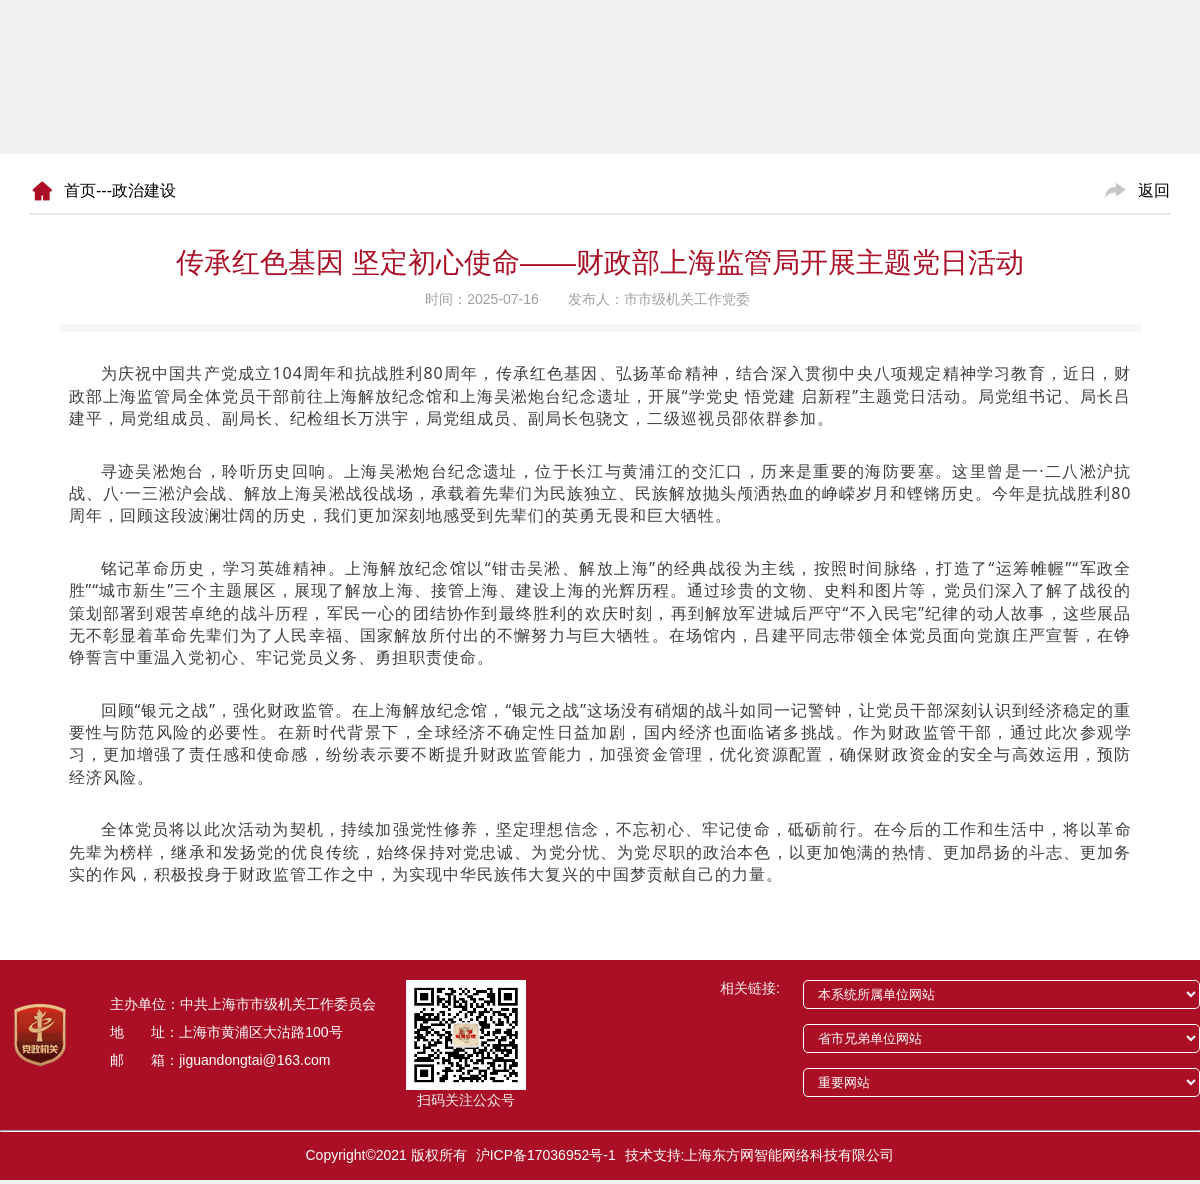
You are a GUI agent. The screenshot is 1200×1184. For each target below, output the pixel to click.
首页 (80, 190)
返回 (1154, 190)
